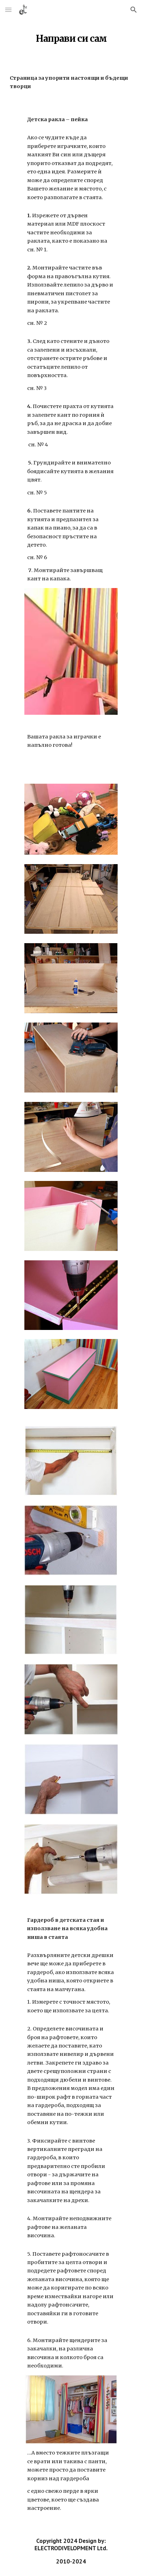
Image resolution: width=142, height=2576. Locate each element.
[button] (8, 9)
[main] (71, 36)
